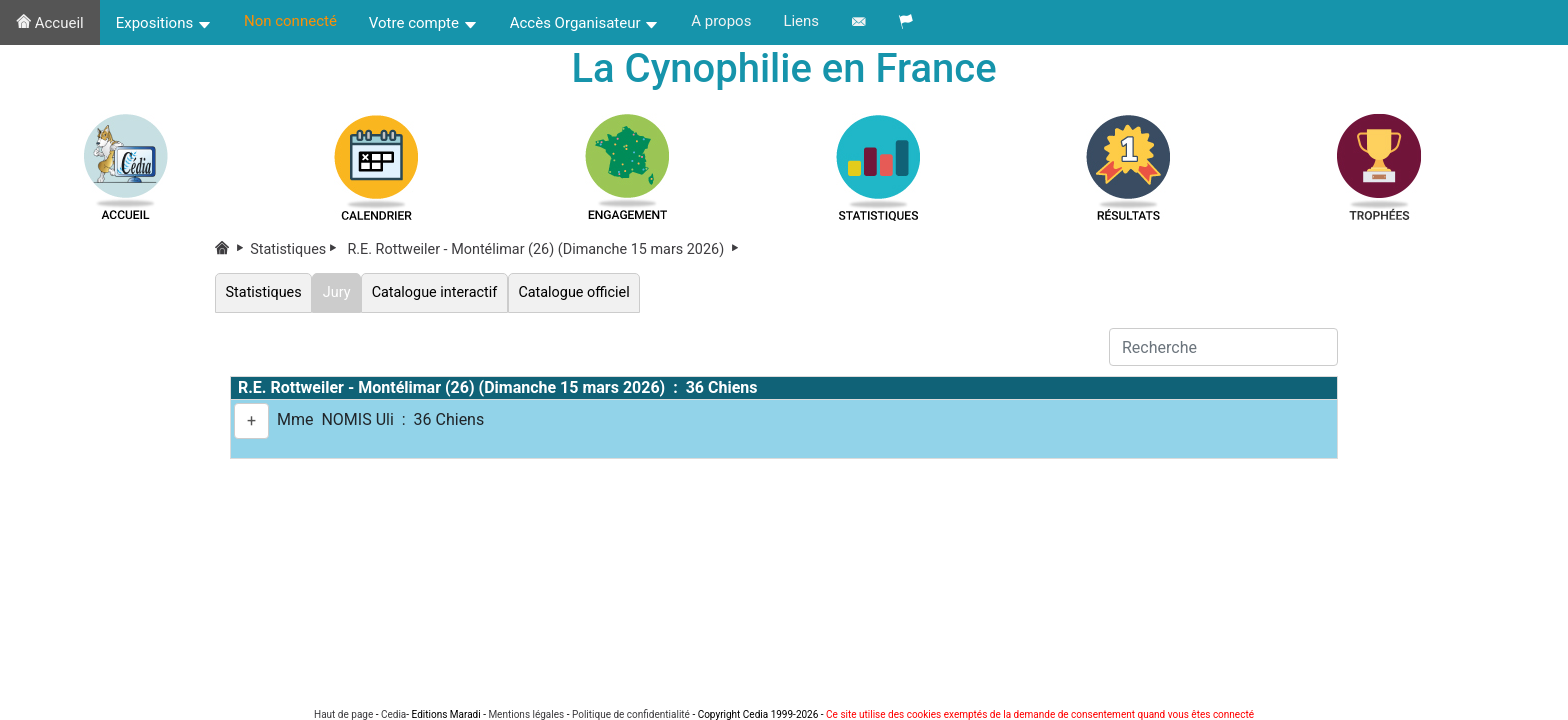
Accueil (50, 23)
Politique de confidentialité (631, 714)
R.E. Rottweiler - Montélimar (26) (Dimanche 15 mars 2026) (544, 249)
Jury (336, 292)
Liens (801, 21)
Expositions (164, 23)
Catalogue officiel (574, 292)
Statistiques (297, 249)
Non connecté (290, 21)
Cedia (393, 714)
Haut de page (343, 714)
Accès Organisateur (585, 23)
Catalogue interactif (434, 292)
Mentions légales (526, 714)
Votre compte (423, 23)
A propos (721, 21)
